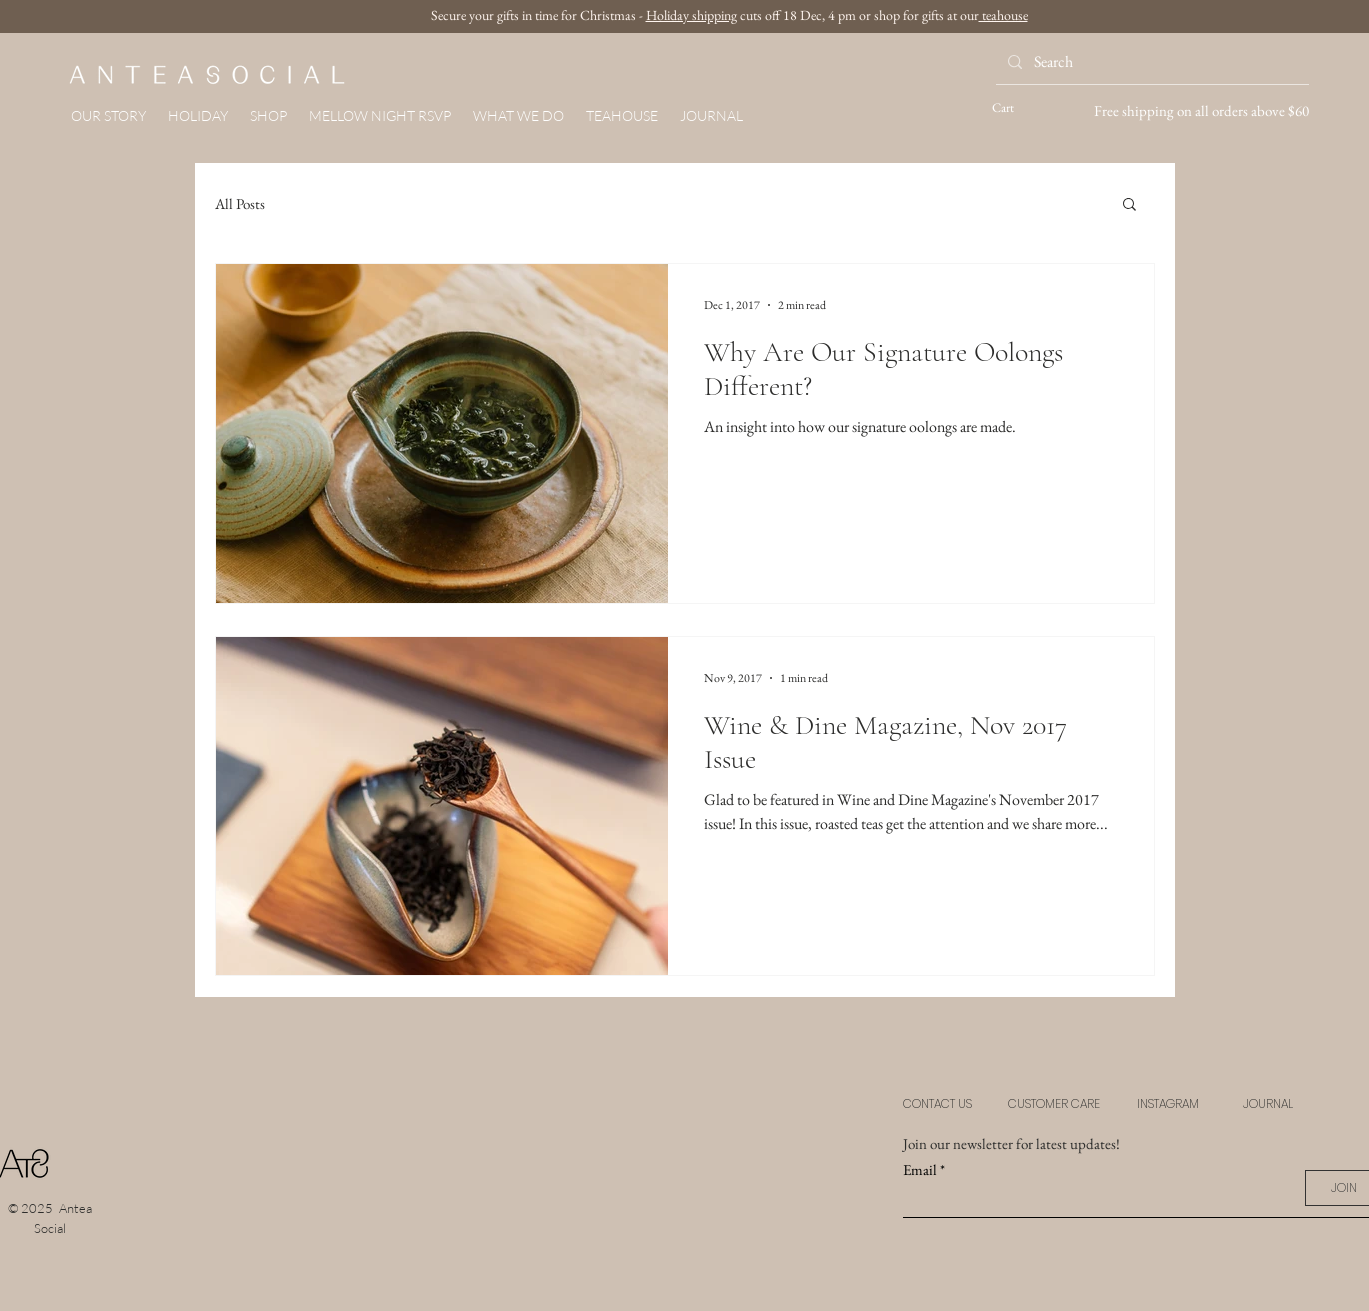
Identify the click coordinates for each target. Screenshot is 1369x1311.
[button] (268, 116)
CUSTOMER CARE (1054, 1103)
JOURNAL (1268, 1103)
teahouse (1003, 15)
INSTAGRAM (1168, 1103)
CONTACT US (937, 1103)
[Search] (1150, 62)
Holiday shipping (691, 15)
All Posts (240, 203)
